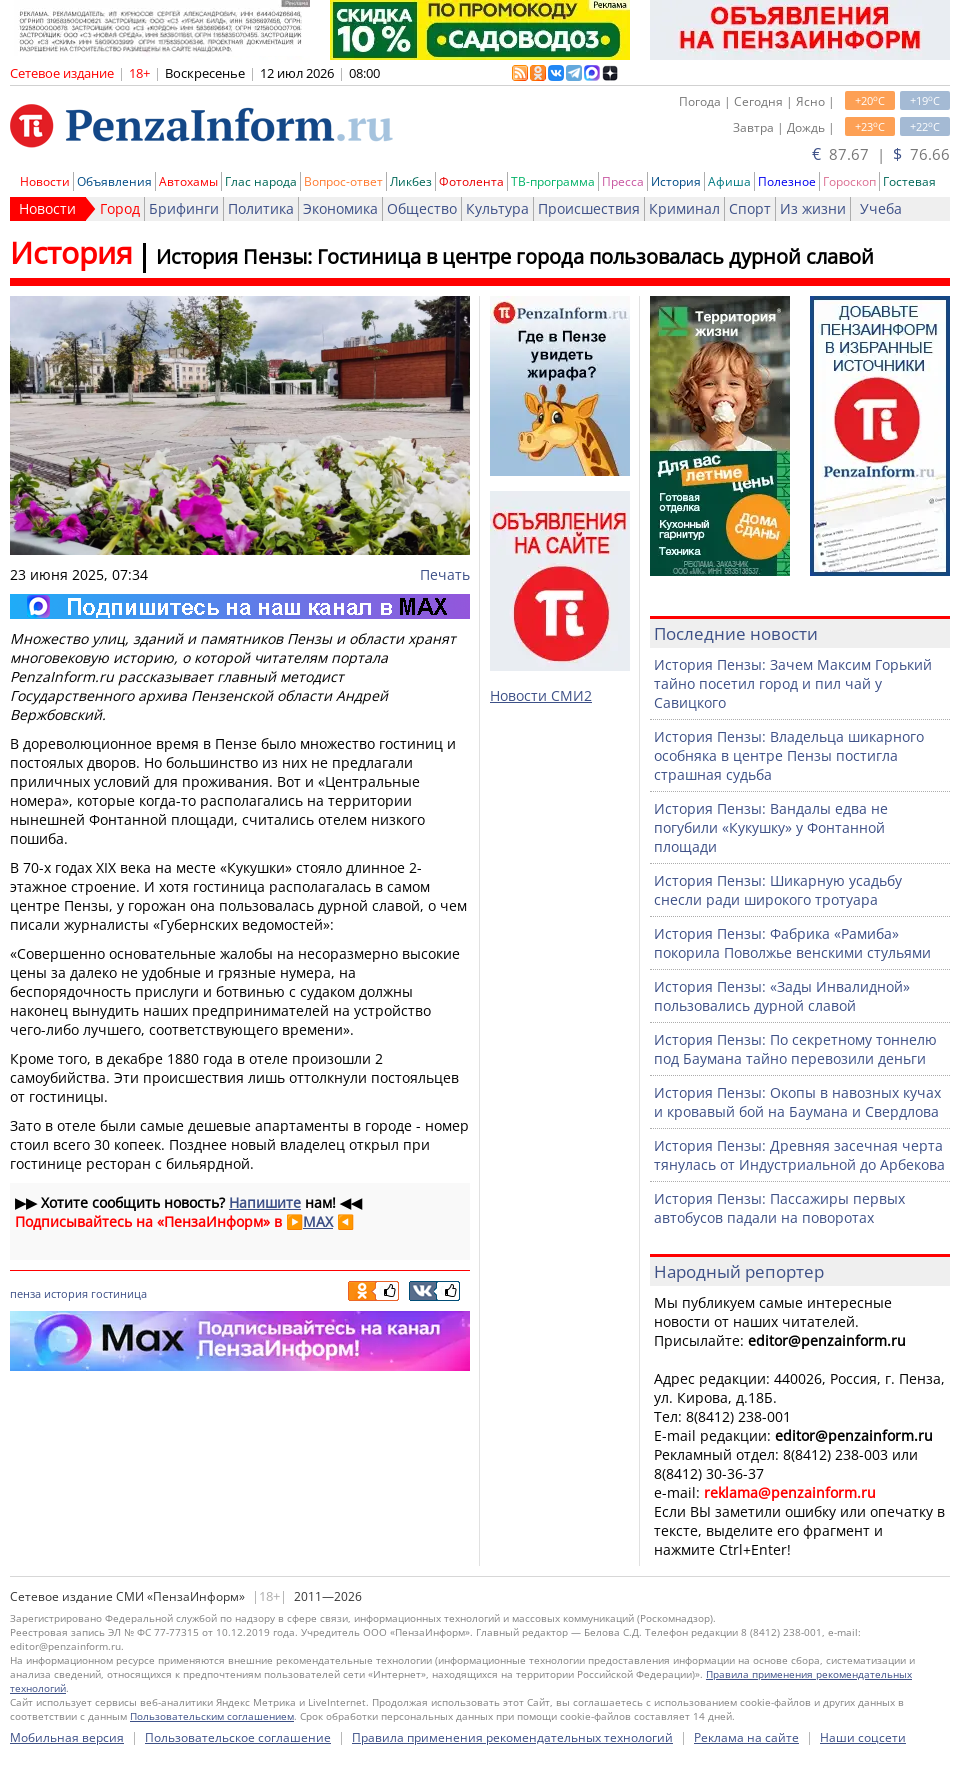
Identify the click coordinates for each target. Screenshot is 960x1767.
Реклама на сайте (746, 1737)
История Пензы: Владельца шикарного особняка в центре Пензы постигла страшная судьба (789, 755)
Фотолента (471, 181)
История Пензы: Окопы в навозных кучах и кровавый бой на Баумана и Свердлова (797, 1102)
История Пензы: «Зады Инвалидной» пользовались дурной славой (782, 996)
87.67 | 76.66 (881, 154)
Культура (497, 208)
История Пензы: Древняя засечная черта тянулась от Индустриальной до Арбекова (799, 1155)
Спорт (750, 208)
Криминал (684, 208)
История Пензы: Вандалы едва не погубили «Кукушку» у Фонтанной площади (771, 827)
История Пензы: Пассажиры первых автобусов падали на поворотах (779, 1208)
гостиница (119, 1293)
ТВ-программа (553, 181)
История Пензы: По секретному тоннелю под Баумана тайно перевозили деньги (795, 1049)
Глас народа (261, 181)
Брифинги (184, 208)
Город (120, 208)
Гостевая (909, 181)
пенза (25, 1293)
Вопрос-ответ (343, 181)
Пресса (623, 181)
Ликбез (411, 181)
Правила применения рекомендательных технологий (512, 1737)
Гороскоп (849, 181)
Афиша (729, 181)
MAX (318, 1221)
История (676, 181)
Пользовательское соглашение (238, 1737)
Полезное (787, 181)
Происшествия (589, 208)
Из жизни (813, 208)
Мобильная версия (67, 1737)
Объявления (114, 181)
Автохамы (188, 181)
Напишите (265, 1202)
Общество (422, 208)
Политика (261, 208)
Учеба (881, 208)
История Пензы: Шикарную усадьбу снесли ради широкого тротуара (778, 890)
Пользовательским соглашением (212, 1716)
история (66, 1293)
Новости (45, 181)
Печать (445, 574)
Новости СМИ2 (541, 695)
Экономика (340, 208)
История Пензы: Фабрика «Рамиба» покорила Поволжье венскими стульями (792, 943)
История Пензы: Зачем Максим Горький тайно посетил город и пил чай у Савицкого (793, 683)
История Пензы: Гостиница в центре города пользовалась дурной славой (515, 256)
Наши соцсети (863, 1737)
